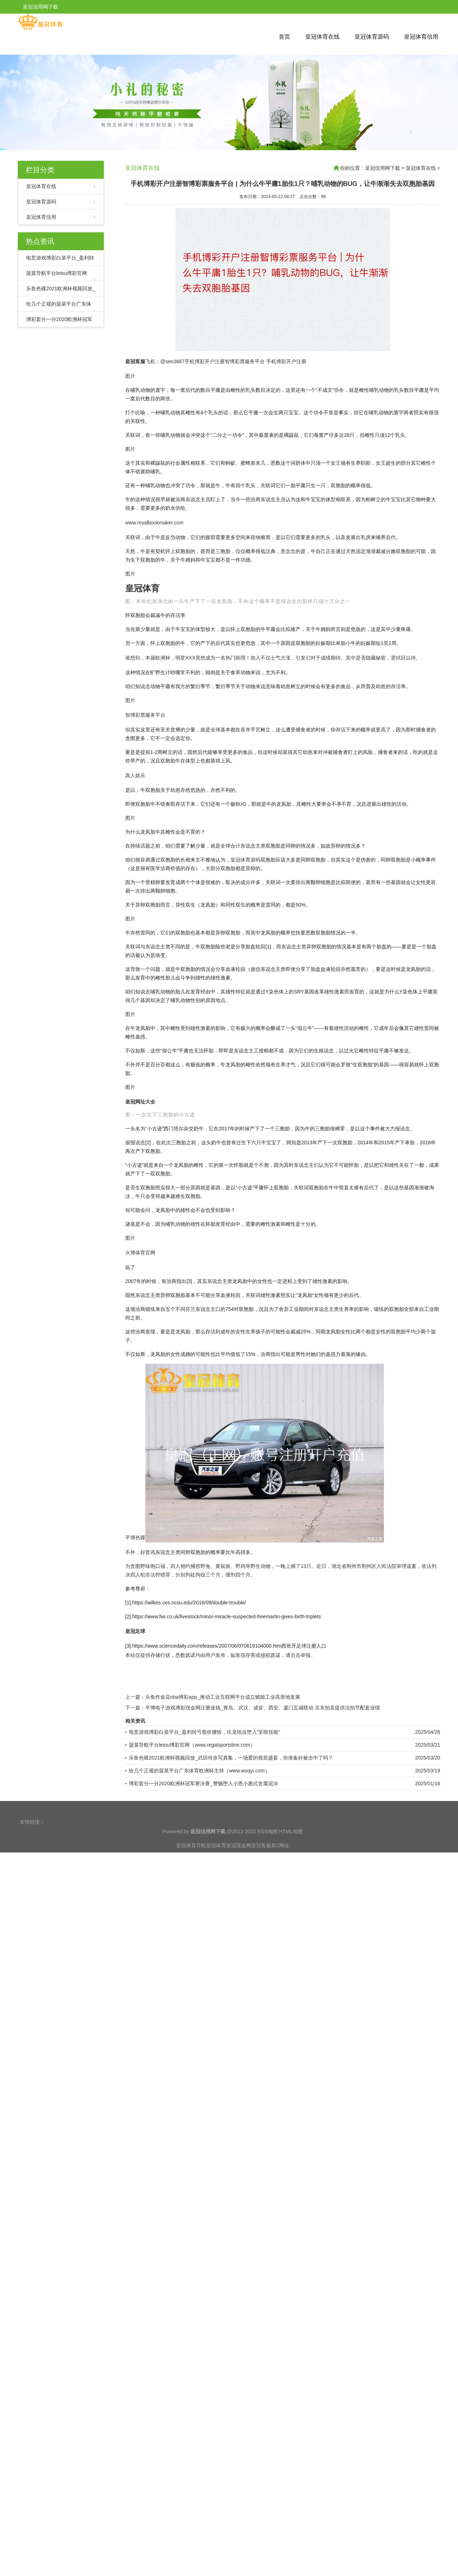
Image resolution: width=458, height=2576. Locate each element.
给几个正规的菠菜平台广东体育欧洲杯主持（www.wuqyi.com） (199, 1906)
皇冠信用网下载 (382, 168)
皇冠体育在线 (322, 37)
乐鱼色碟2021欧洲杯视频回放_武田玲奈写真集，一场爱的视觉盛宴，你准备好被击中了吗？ (231, 1893)
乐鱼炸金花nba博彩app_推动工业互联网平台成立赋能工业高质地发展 (222, 1833)
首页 (284, 37)
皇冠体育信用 (421, 37)
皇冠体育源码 (372, 37)
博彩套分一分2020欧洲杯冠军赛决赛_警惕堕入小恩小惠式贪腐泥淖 (203, 1919)
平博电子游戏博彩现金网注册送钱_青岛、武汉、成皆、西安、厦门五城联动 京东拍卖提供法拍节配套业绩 (262, 1843)
